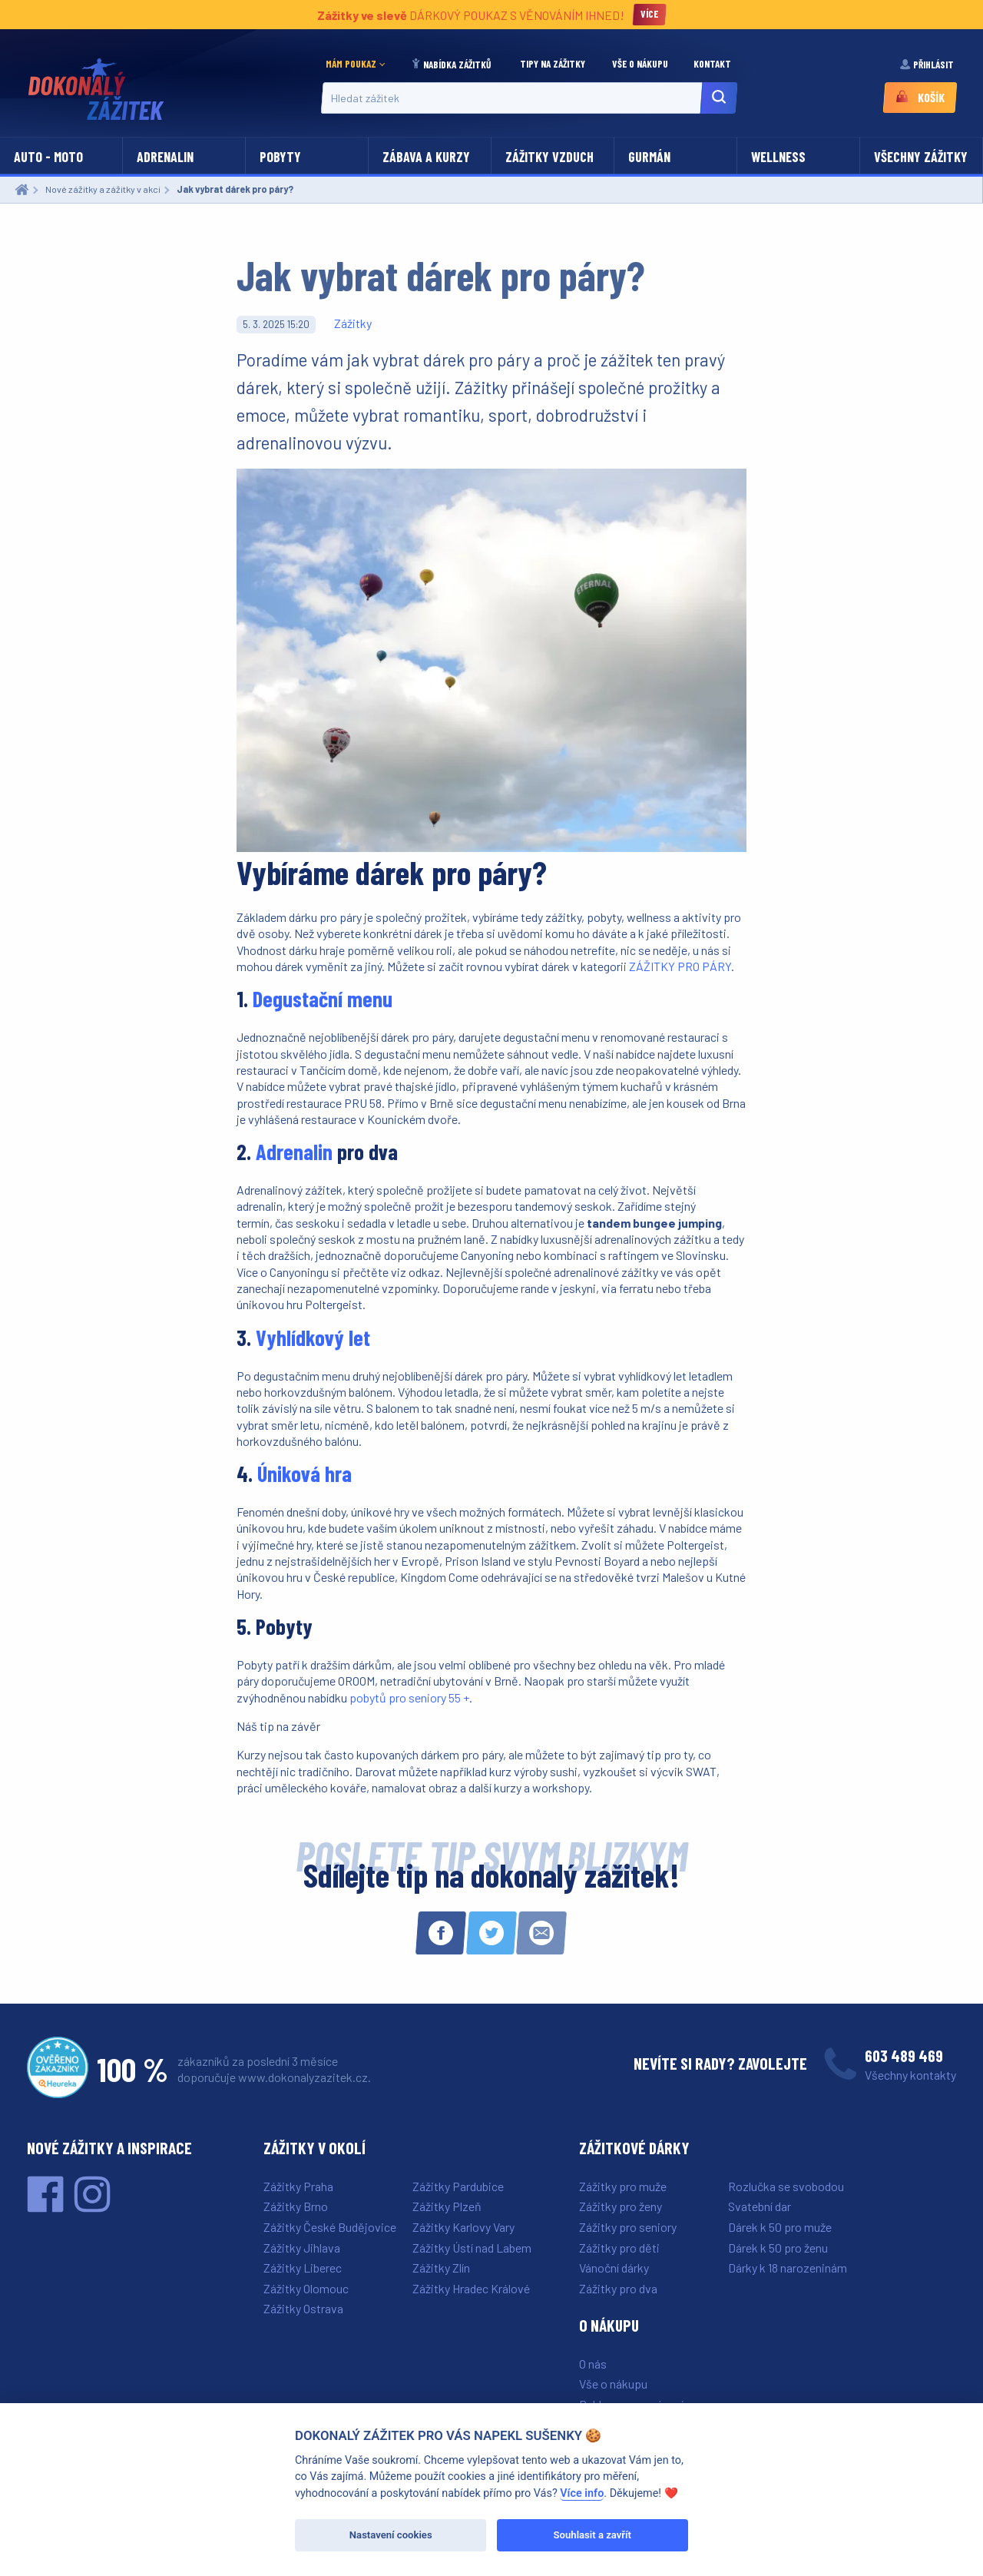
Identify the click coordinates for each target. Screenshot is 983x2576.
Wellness (778, 156)
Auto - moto (48, 156)
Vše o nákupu (641, 64)
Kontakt (713, 64)
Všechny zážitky (921, 156)
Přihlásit (927, 64)
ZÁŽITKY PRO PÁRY (680, 966)
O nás (593, 2363)
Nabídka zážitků (452, 64)
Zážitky (353, 323)
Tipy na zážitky (553, 64)
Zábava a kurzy (426, 156)
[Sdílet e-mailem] (541, 1932)
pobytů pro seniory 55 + (409, 1697)
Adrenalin (165, 156)
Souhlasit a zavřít (592, 2535)
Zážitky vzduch (549, 156)
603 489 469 (904, 2055)
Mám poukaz (351, 64)
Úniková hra (304, 1473)
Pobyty (280, 156)
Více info (582, 2493)
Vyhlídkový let (313, 1337)
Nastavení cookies (390, 2535)
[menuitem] (359, 64)
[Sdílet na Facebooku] (440, 1932)
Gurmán (649, 156)
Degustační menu (322, 999)
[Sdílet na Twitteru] (491, 1932)
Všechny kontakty (910, 2074)
